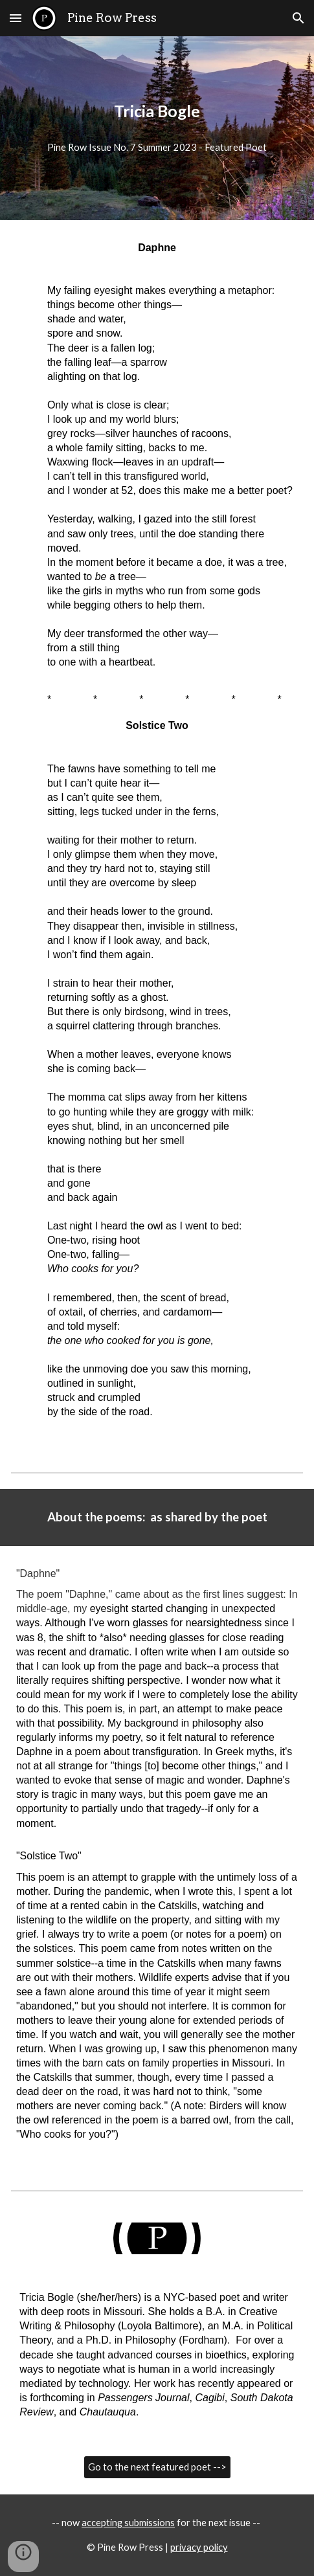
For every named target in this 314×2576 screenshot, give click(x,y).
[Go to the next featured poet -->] (157, 2467)
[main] (157, 111)
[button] (15, 18)
